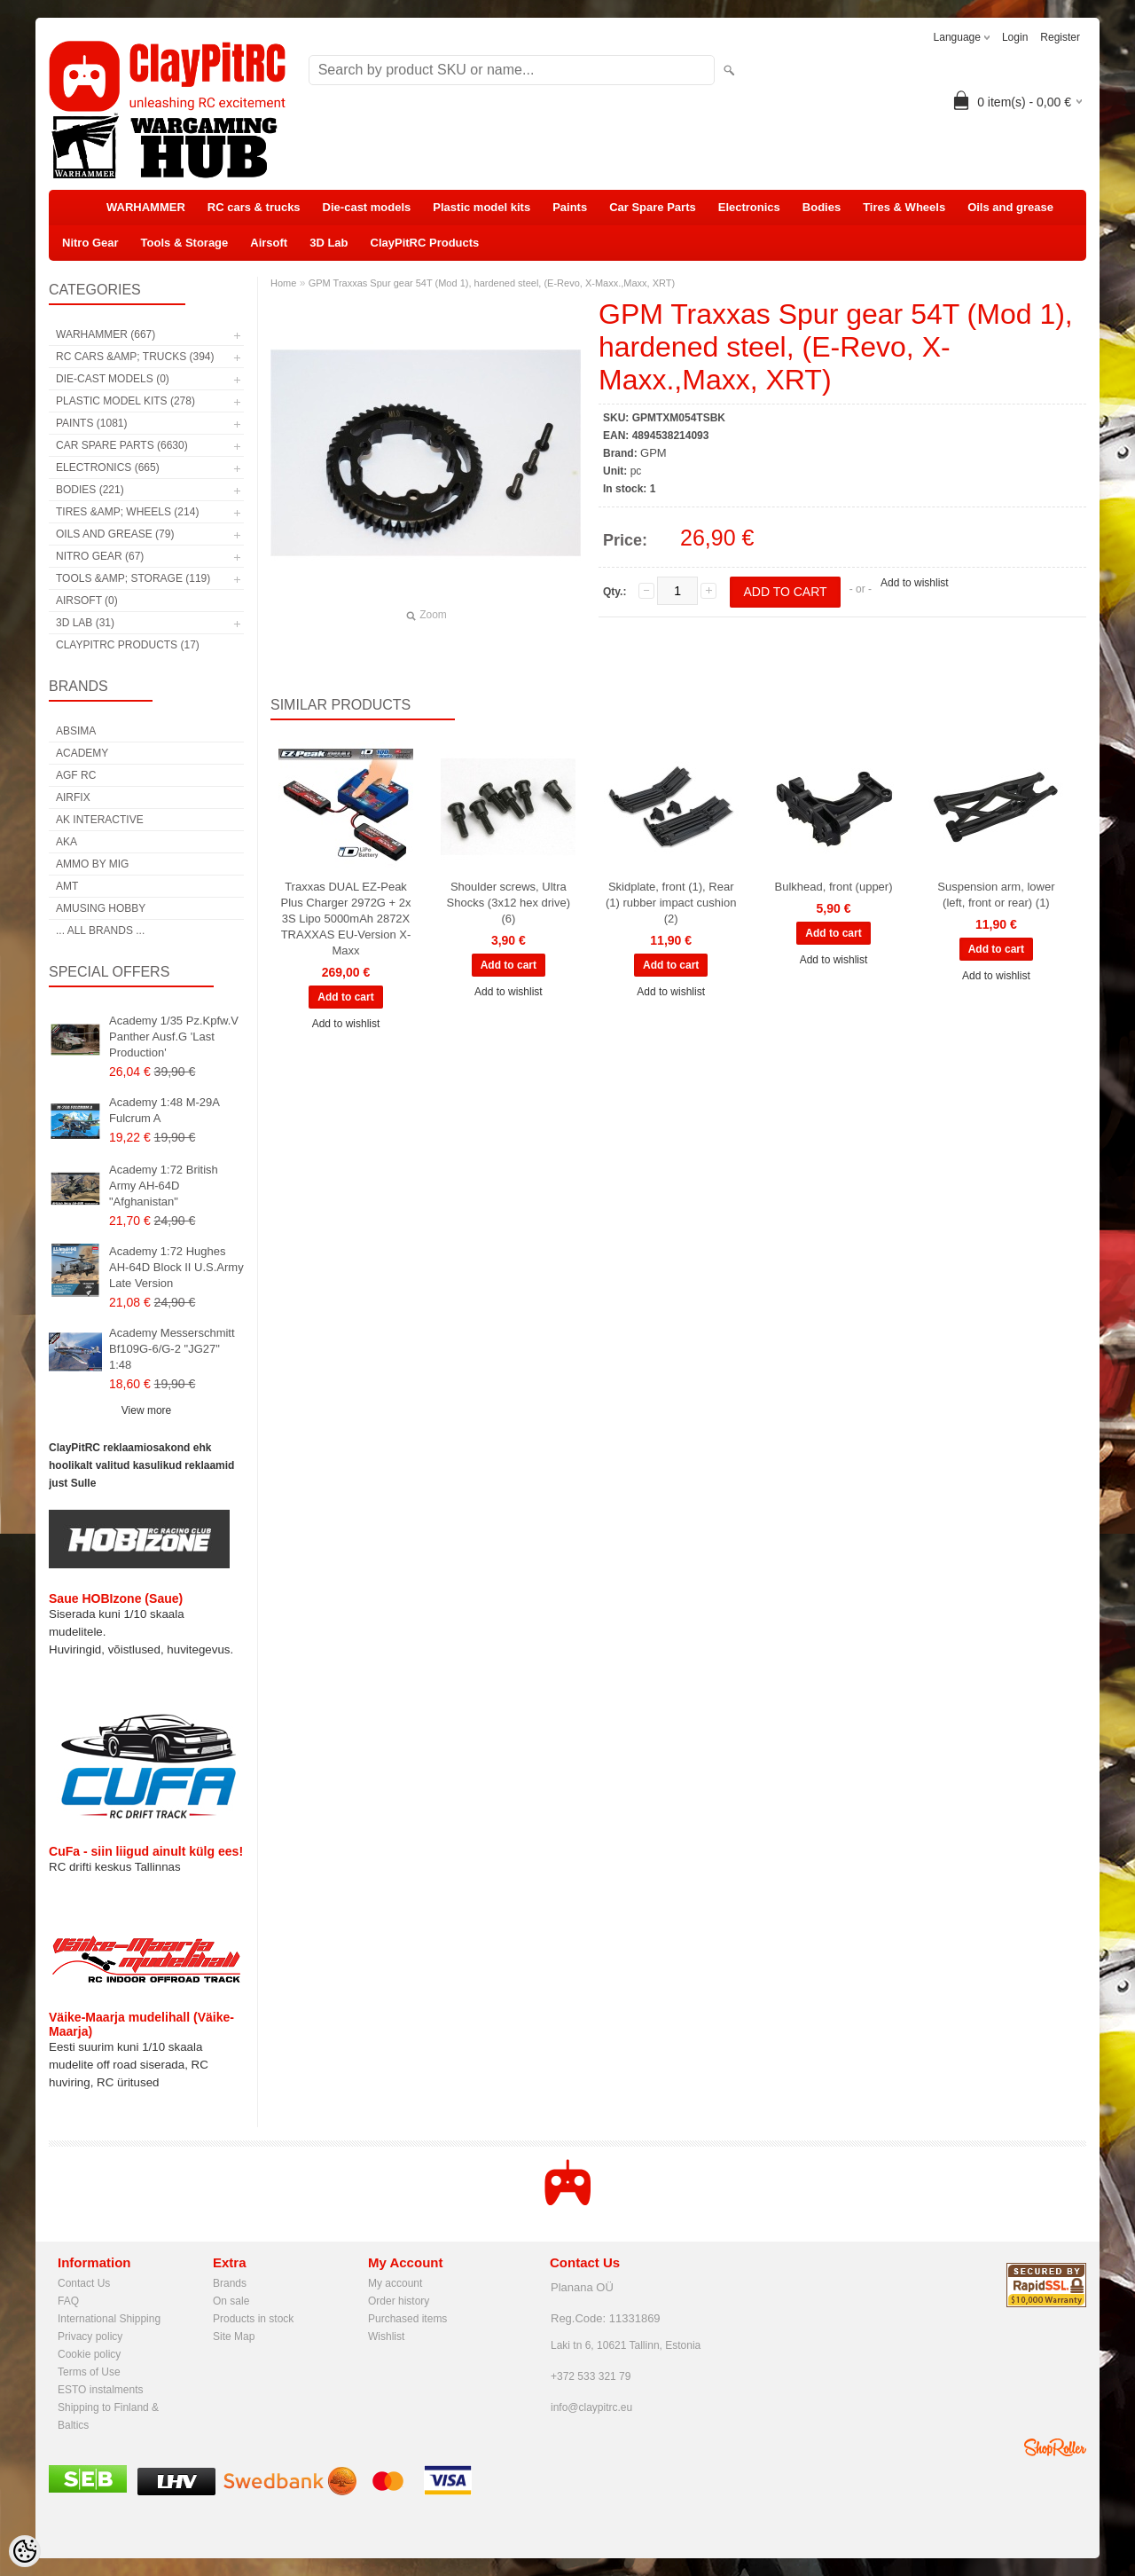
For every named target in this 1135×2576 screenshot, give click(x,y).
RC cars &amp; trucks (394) (135, 356)
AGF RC (76, 775)
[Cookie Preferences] (25, 2551)
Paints (569, 207)
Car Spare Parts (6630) (122, 445)
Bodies (821, 207)
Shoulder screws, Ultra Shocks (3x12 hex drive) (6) (508, 902)
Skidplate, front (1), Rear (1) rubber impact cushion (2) (671, 902)
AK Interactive (100, 819)
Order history (398, 2301)
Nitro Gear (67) (100, 556)
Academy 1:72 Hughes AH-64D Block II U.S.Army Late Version (176, 1267)
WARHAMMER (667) (105, 334)
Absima (76, 731)
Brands (230, 2283)
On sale (231, 2301)
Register (1060, 37)
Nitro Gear (90, 242)
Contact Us (84, 2283)
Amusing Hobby (100, 908)
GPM (653, 452)
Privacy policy (90, 2336)
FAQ (68, 2301)
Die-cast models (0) (112, 379)
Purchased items (407, 2319)
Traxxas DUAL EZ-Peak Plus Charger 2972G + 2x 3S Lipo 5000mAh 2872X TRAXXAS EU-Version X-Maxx (345, 918)
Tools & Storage (185, 242)
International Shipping (109, 2319)
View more (146, 1410)
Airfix (73, 797)
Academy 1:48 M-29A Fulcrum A (164, 1110)
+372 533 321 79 (590, 2376)
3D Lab (328, 242)
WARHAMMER (145, 207)
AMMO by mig (92, 864)
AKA (66, 842)
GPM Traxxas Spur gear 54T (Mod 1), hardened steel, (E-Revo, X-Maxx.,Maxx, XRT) (492, 283)
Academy (82, 753)
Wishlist (386, 2336)
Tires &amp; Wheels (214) (127, 512)
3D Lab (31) (85, 623)
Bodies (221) (90, 489)
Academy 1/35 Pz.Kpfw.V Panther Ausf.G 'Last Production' (174, 1036)
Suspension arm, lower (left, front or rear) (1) (995, 894)
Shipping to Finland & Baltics (108, 2408)
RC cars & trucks (254, 207)
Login (1015, 37)
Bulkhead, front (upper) (834, 886)
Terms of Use (89, 2372)
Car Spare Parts (652, 207)
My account (395, 2283)
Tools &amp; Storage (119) (133, 578)
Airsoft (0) (87, 600)
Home (283, 283)
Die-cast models (367, 207)
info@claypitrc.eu (591, 2407)
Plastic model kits (481, 207)
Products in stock (253, 2319)
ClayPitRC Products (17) (128, 645)
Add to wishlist (915, 583)
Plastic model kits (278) (125, 401)
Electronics (749, 207)
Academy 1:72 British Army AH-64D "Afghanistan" (163, 1185)
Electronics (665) (108, 467)
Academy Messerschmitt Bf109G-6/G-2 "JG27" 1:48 (172, 1348)
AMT (67, 886)
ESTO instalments (100, 2390)
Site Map (233, 2336)
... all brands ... (100, 930)
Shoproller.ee (1055, 2447)
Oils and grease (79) (115, 534)
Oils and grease (1010, 207)
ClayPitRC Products (425, 242)
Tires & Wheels (904, 207)
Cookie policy (89, 2354)
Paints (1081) (91, 423)
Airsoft (268, 242)
